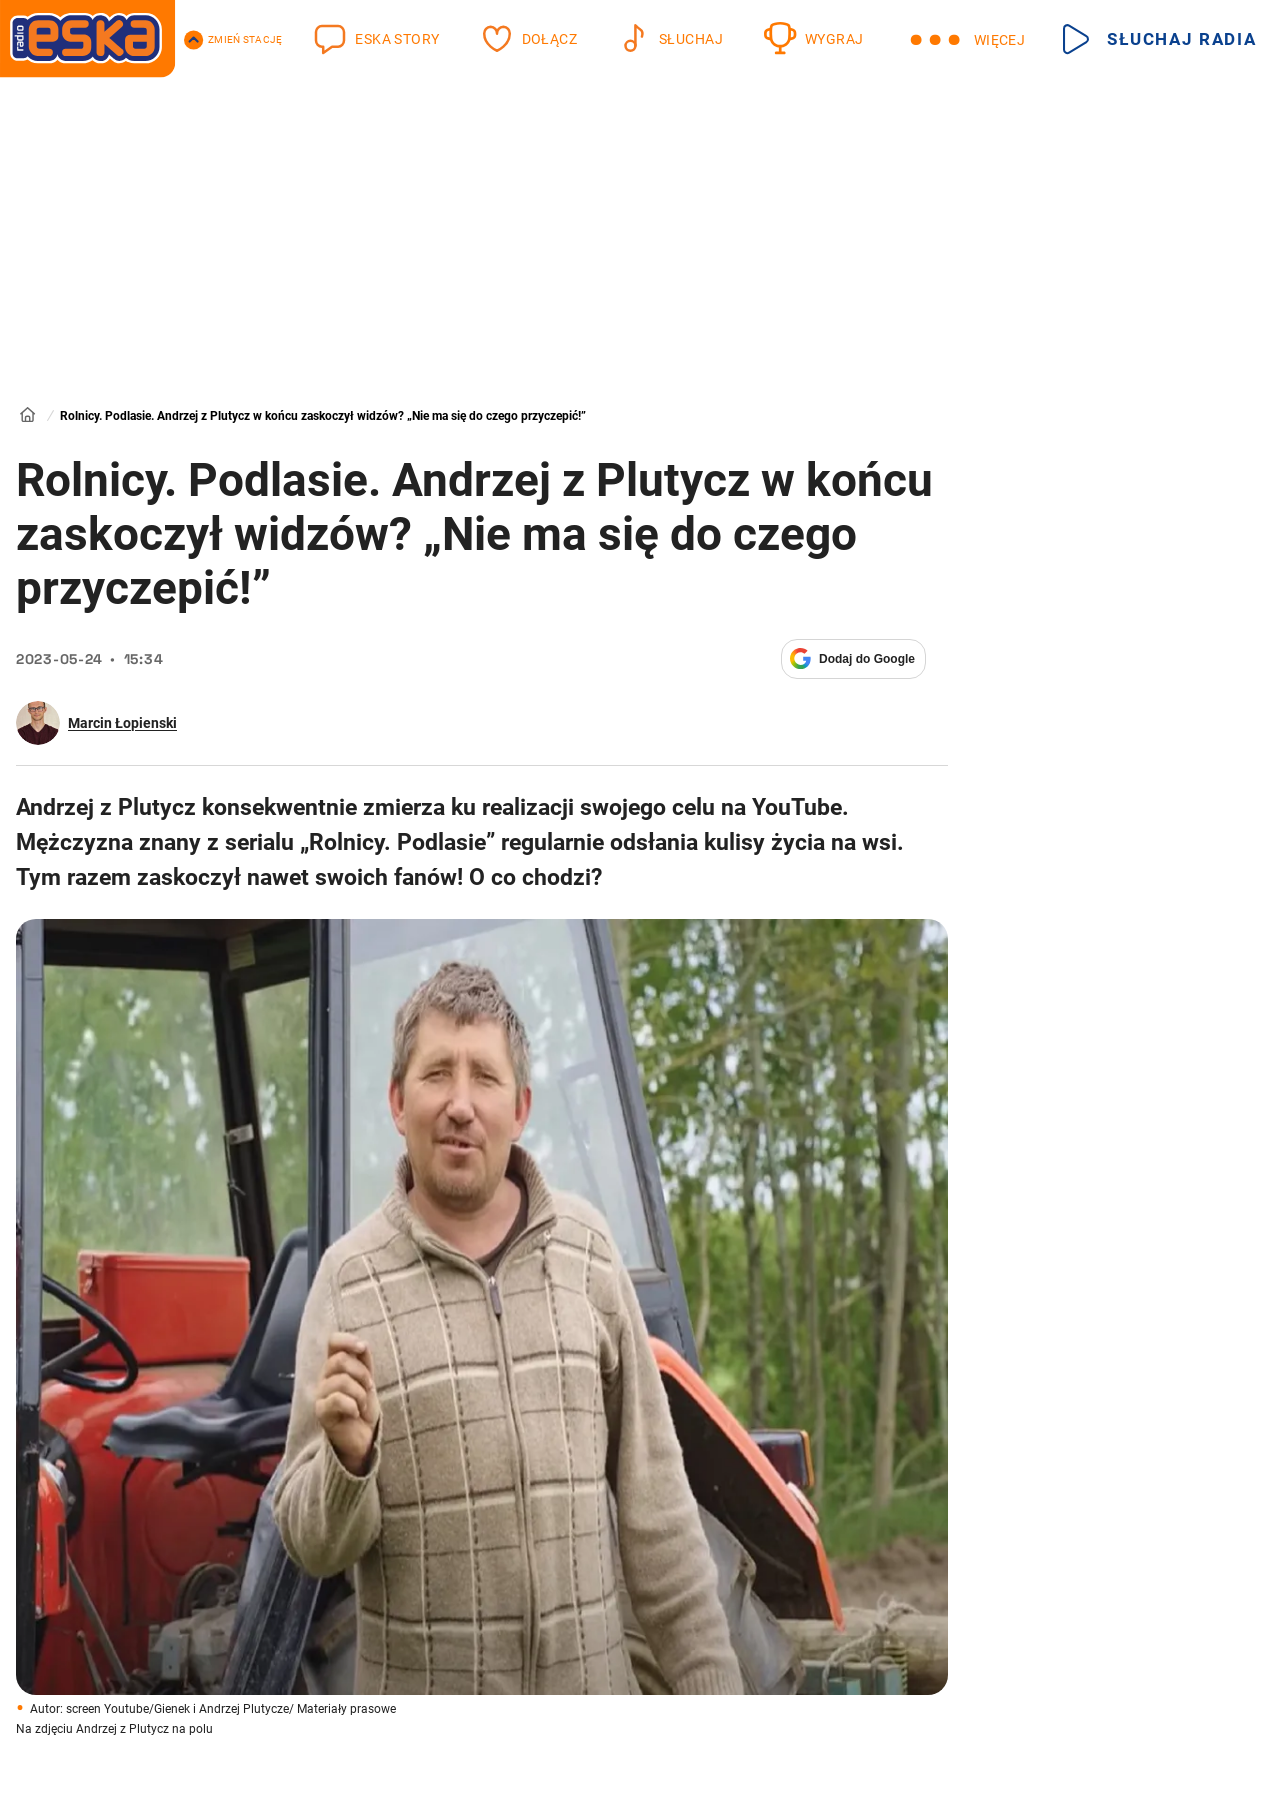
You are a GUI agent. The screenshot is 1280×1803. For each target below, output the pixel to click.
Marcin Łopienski (122, 723)
